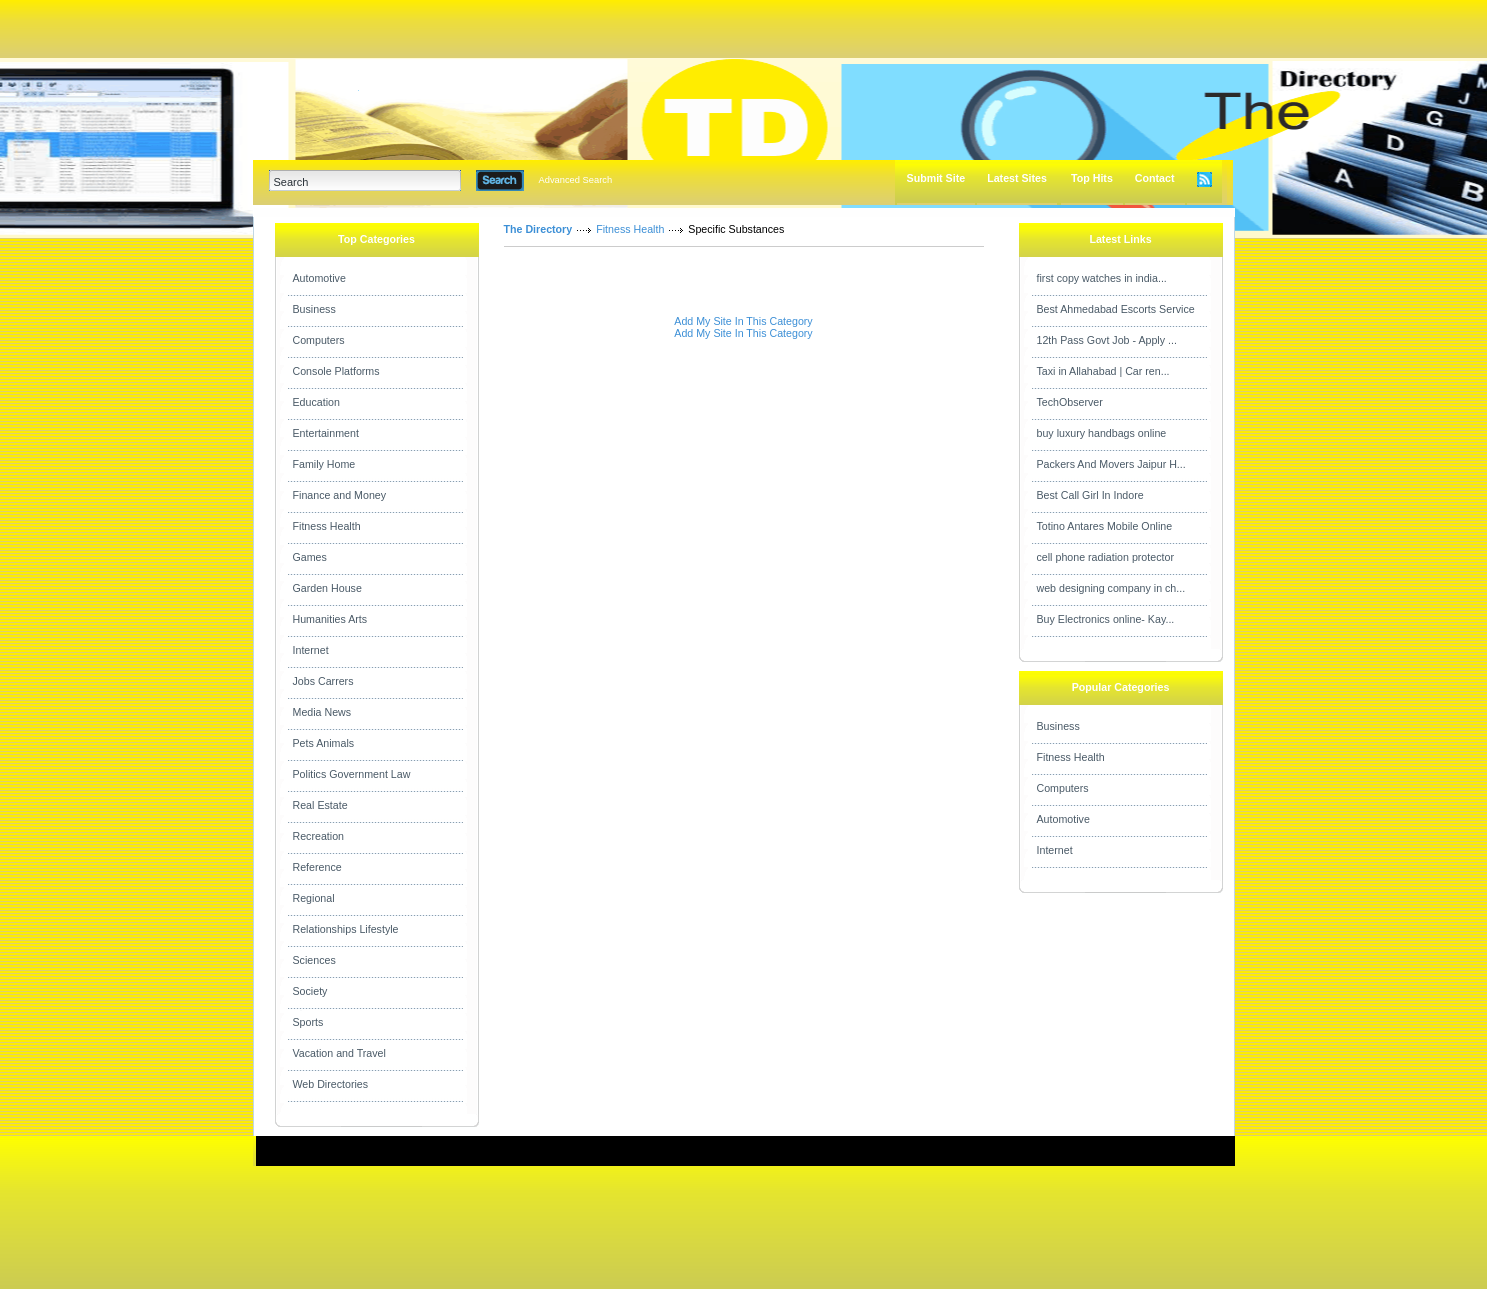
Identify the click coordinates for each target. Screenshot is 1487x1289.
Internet (311, 650)
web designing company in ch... (1111, 588)
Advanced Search (576, 180)
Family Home (324, 464)
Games (310, 557)
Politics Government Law (352, 774)
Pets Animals (324, 743)
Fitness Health (327, 526)
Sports (308, 1022)
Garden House (327, 588)
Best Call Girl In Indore (1090, 495)
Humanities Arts (330, 619)
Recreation (319, 836)
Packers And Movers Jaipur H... (1111, 464)
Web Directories (331, 1084)
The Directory (538, 229)
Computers (319, 340)
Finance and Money (340, 495)
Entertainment (326, 433)
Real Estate (320, 805)
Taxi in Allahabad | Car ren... (1103, 371)
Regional (314, 898)
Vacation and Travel (339, 1053)
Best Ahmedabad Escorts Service (1116, 309)
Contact (1155, 178)
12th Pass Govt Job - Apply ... (1107, 340)
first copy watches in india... (1102, 278)
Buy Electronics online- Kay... (1106, 619)
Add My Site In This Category (743, 321)
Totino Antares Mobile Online (1105, 526)
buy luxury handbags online (1102, 433)
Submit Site (936, 178)
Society (310, 991)
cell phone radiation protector (1105, 557)
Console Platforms (336, 371)
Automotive (319, 278)
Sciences (314, 960)
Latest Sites (1017, 178)
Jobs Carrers (323, 681)
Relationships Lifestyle (346, 929)
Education (316, 402)
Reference (317, 867)
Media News (322, 712)
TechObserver (1070, 402)
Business (314, 309)
